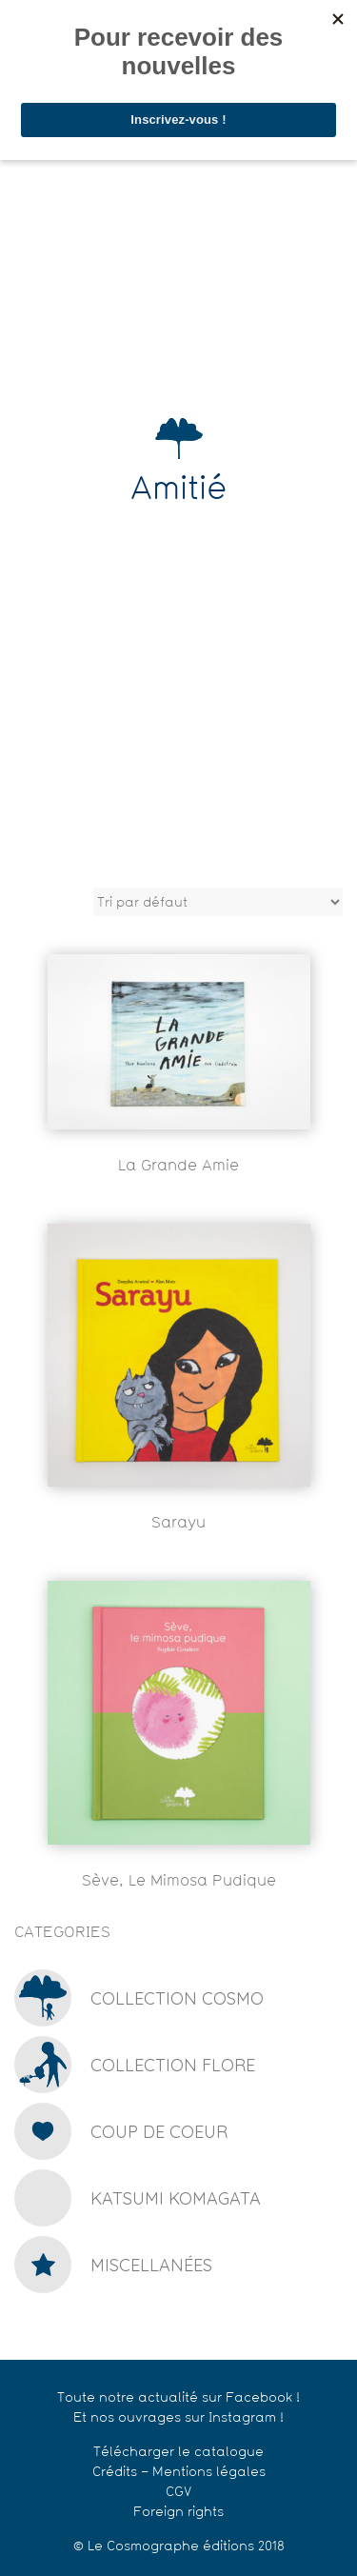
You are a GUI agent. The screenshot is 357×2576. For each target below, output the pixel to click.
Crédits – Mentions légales (179, 2473)
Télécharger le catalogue (178, 2453)
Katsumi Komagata (175, 2198)
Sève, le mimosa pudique (179, 1881)
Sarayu (178, 1523)
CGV (178, 2493)
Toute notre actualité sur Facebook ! (178, 2398)
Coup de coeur (159, 2132)
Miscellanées (151, 2265)
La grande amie (178, 1166)
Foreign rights (178, 2513)
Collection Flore (172, 2065)
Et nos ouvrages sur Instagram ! (178, 2418)
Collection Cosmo (177, 1998)
